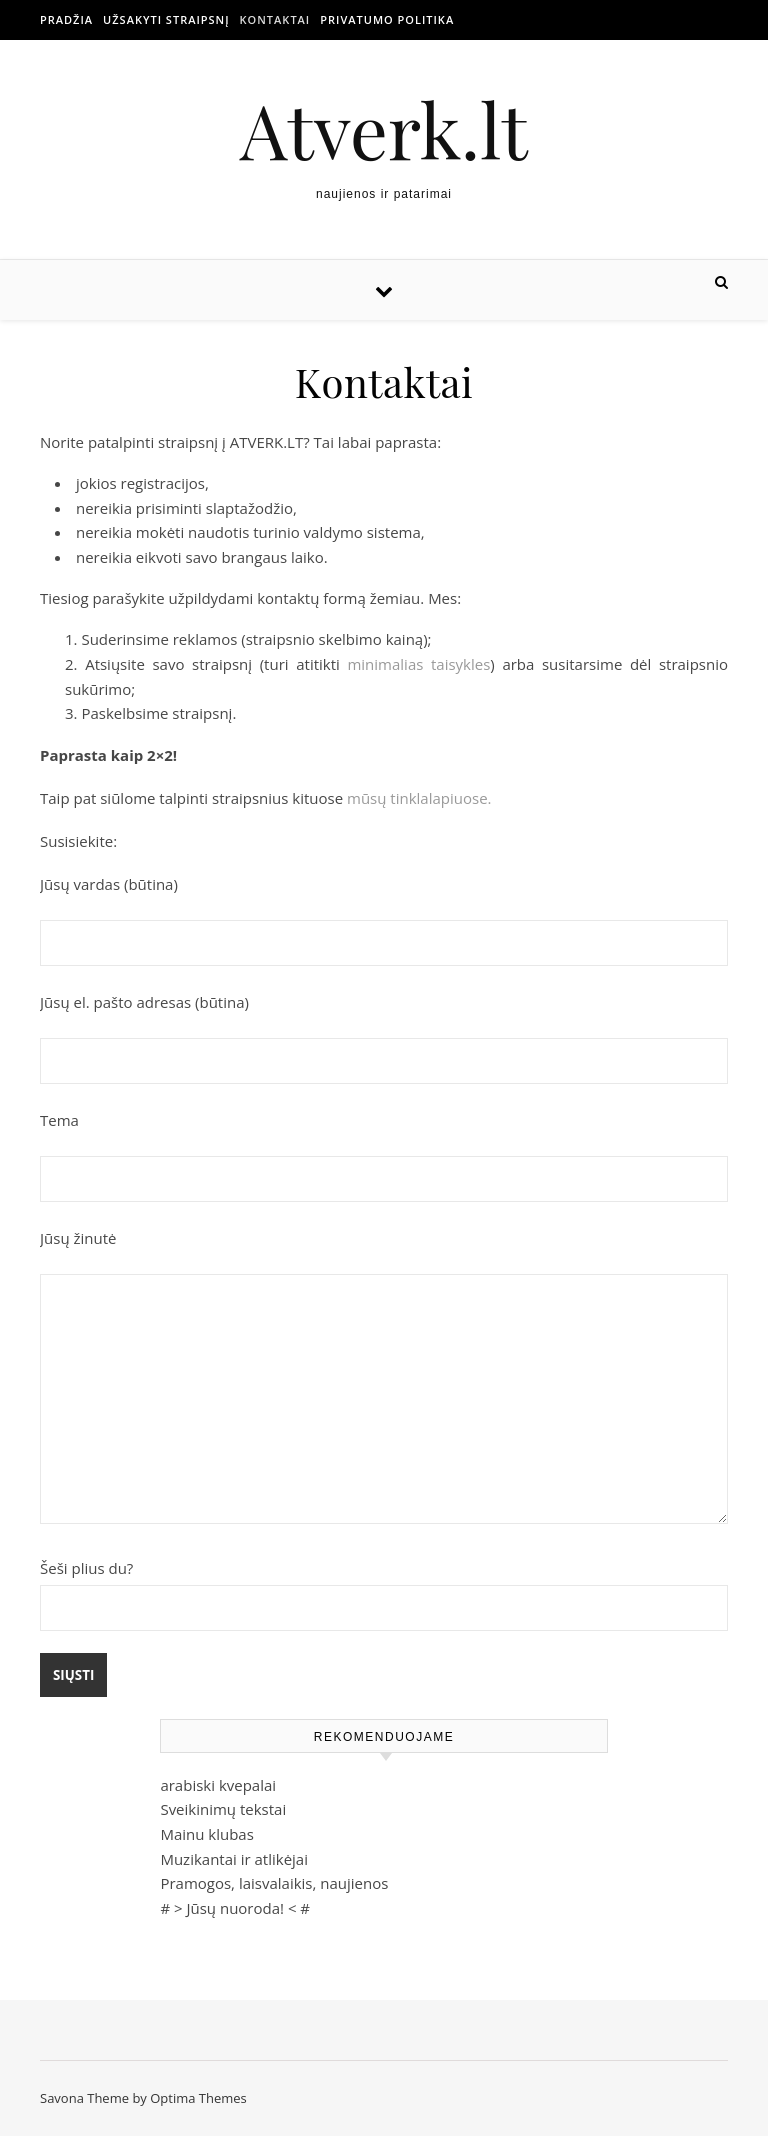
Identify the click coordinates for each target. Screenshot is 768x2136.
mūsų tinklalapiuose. (419, 798)
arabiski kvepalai (218, 1785)
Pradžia (66, 19)
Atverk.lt (384, 129)
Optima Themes (198, 2098)
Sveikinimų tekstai (223, 1809)
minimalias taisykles (418, 664)
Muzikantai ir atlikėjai (234, 1859)
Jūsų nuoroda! (235, 1908)
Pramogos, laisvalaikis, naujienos (274, 1883)
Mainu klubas (206, 1834)
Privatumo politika (387, 19)
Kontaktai (275, 19)
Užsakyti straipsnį (166, 19)
